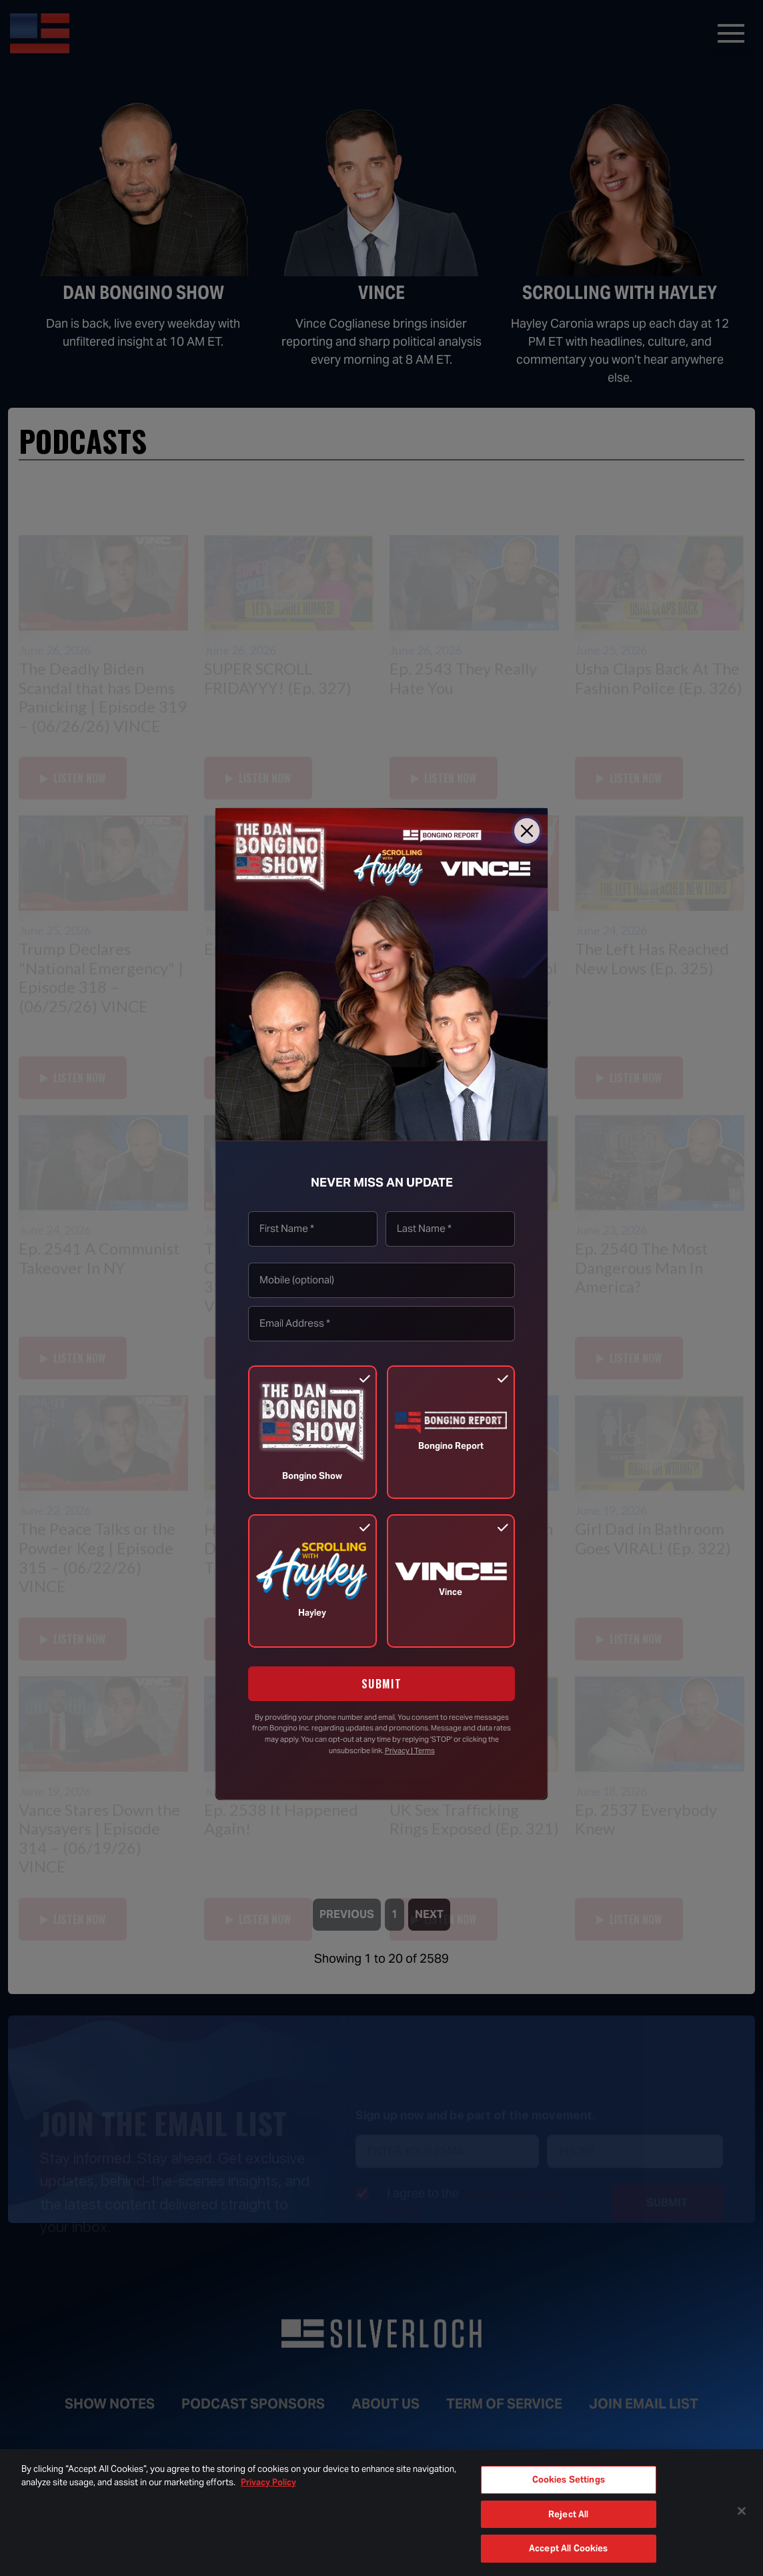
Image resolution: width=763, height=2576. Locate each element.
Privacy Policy (268, 2482)
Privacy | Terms (410, 1750)
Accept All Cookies (568, 2548)
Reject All (568, 2514)
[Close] (527, 831)
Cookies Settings (568, 2479)
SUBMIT (381, 1684)
